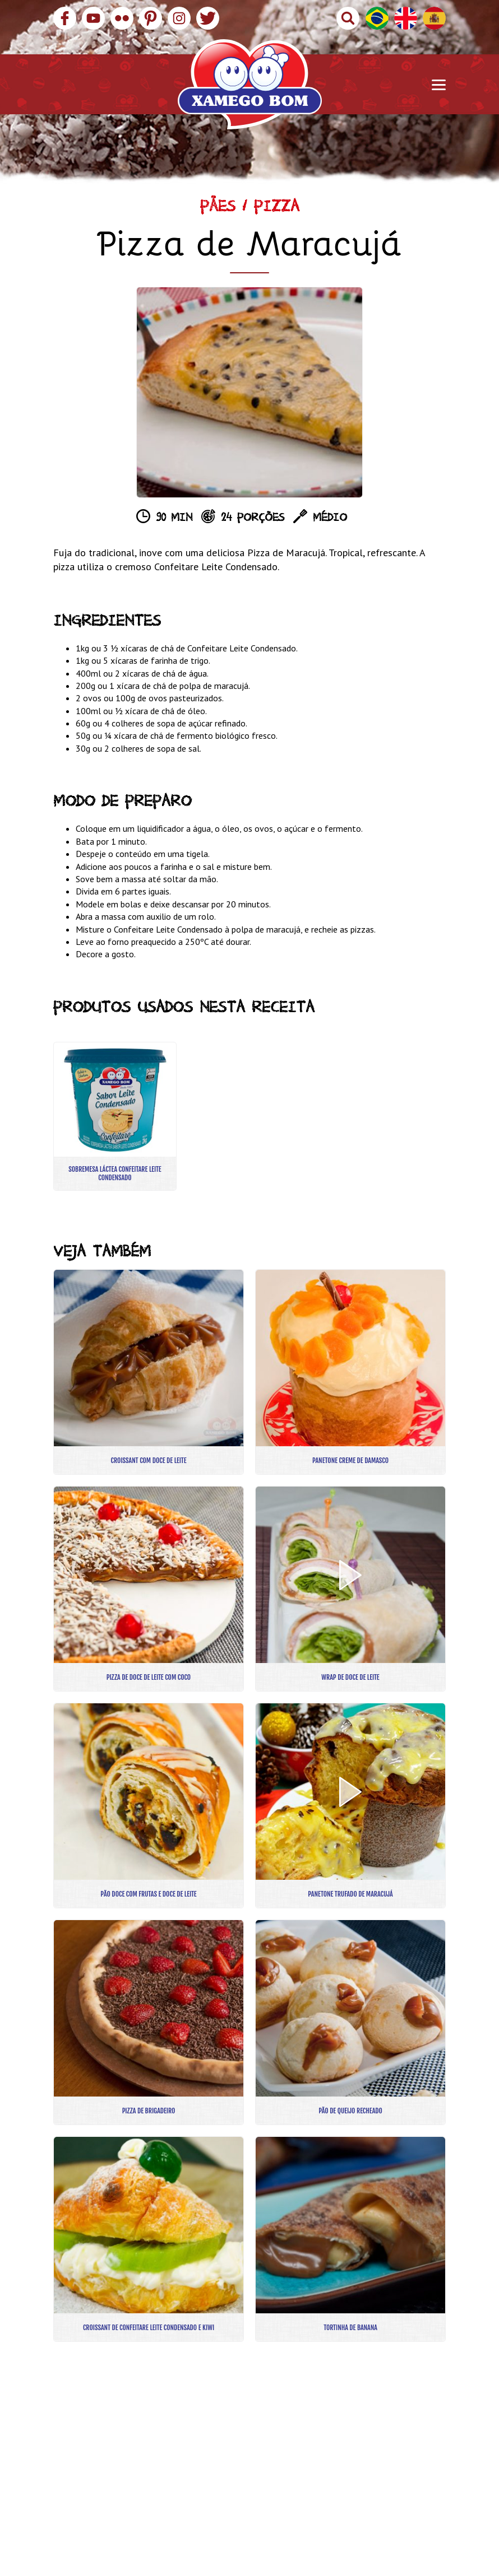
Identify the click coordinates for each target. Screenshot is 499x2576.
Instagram (179, 18)
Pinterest (150, 18)
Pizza (276, 208)
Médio (330, 519)
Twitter (207, 18)
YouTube (93, 18)
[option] (249, 392)
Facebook (64, 18)
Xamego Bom (250, 84)
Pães (217, 208)
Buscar (347, 18)
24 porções (252, 519)
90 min (174, 519)
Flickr (121, 18)
